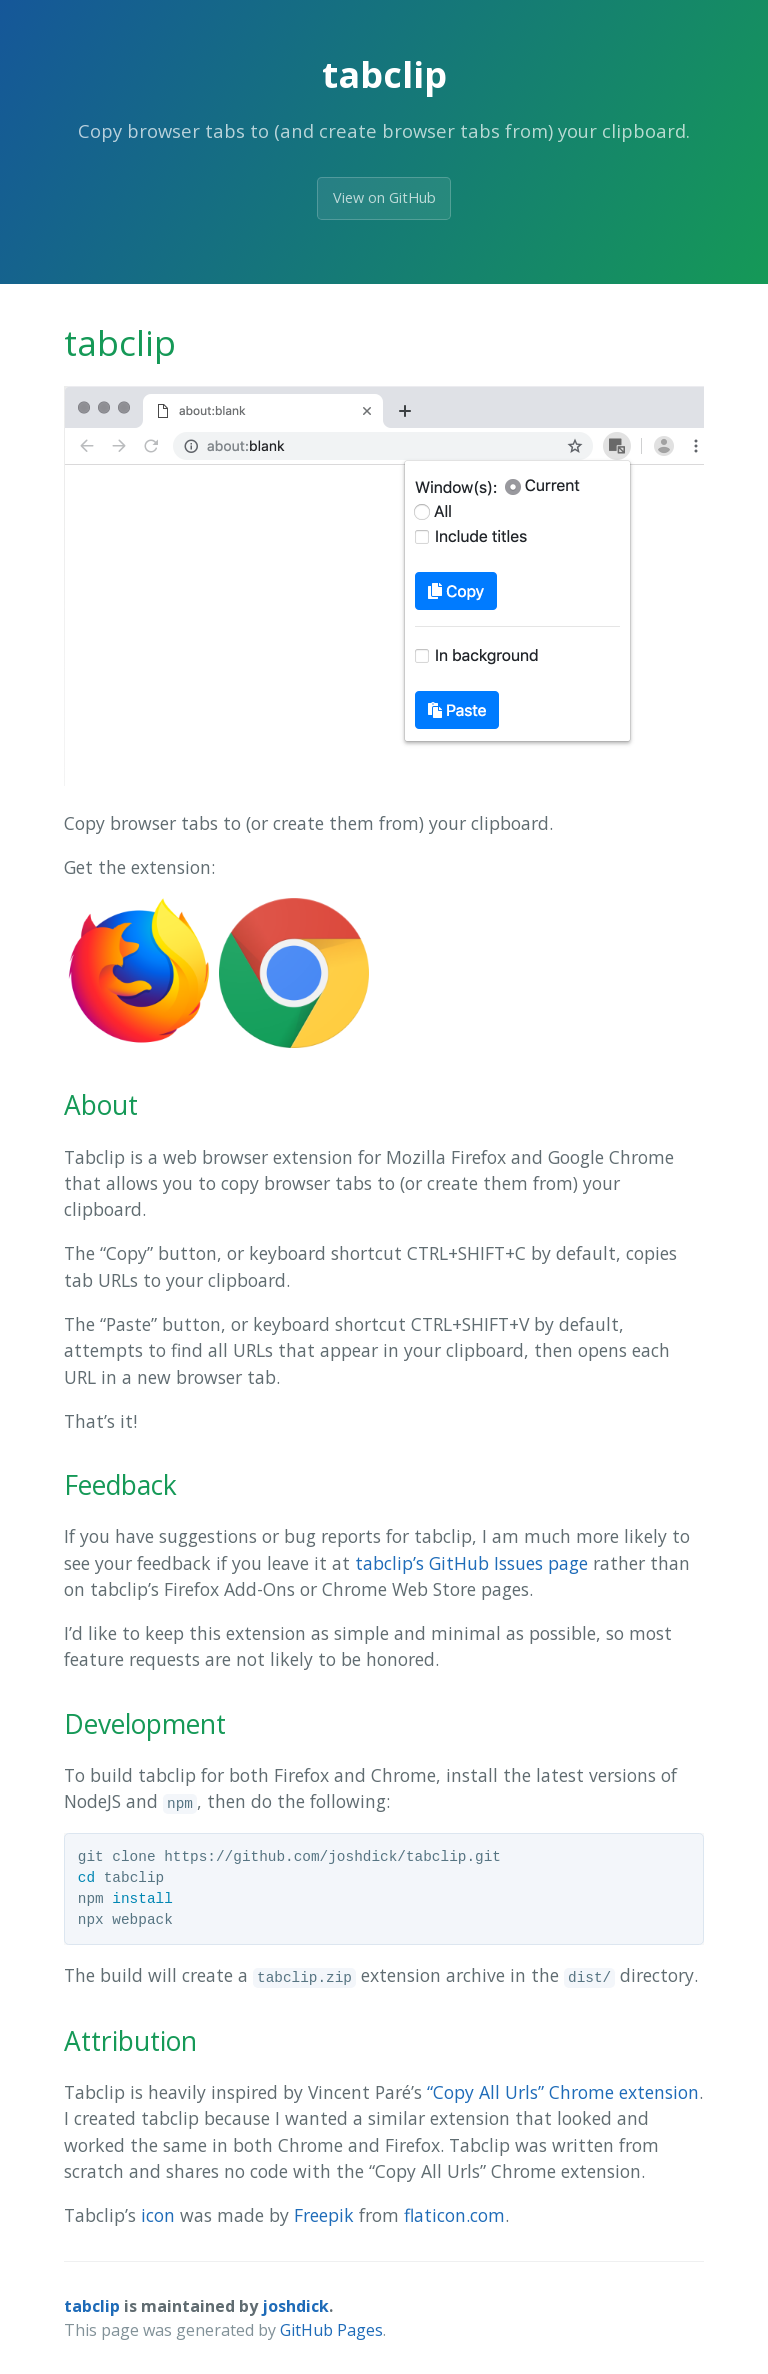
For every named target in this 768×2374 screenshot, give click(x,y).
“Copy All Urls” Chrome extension (563, 2092)
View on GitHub (384, 197)
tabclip (92, 2306)
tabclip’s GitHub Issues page (471, 1563)
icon (158, 2215)
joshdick (295, 2306)
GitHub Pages (331, 2330)
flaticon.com (454, 2215)
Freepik (324, 2215)
